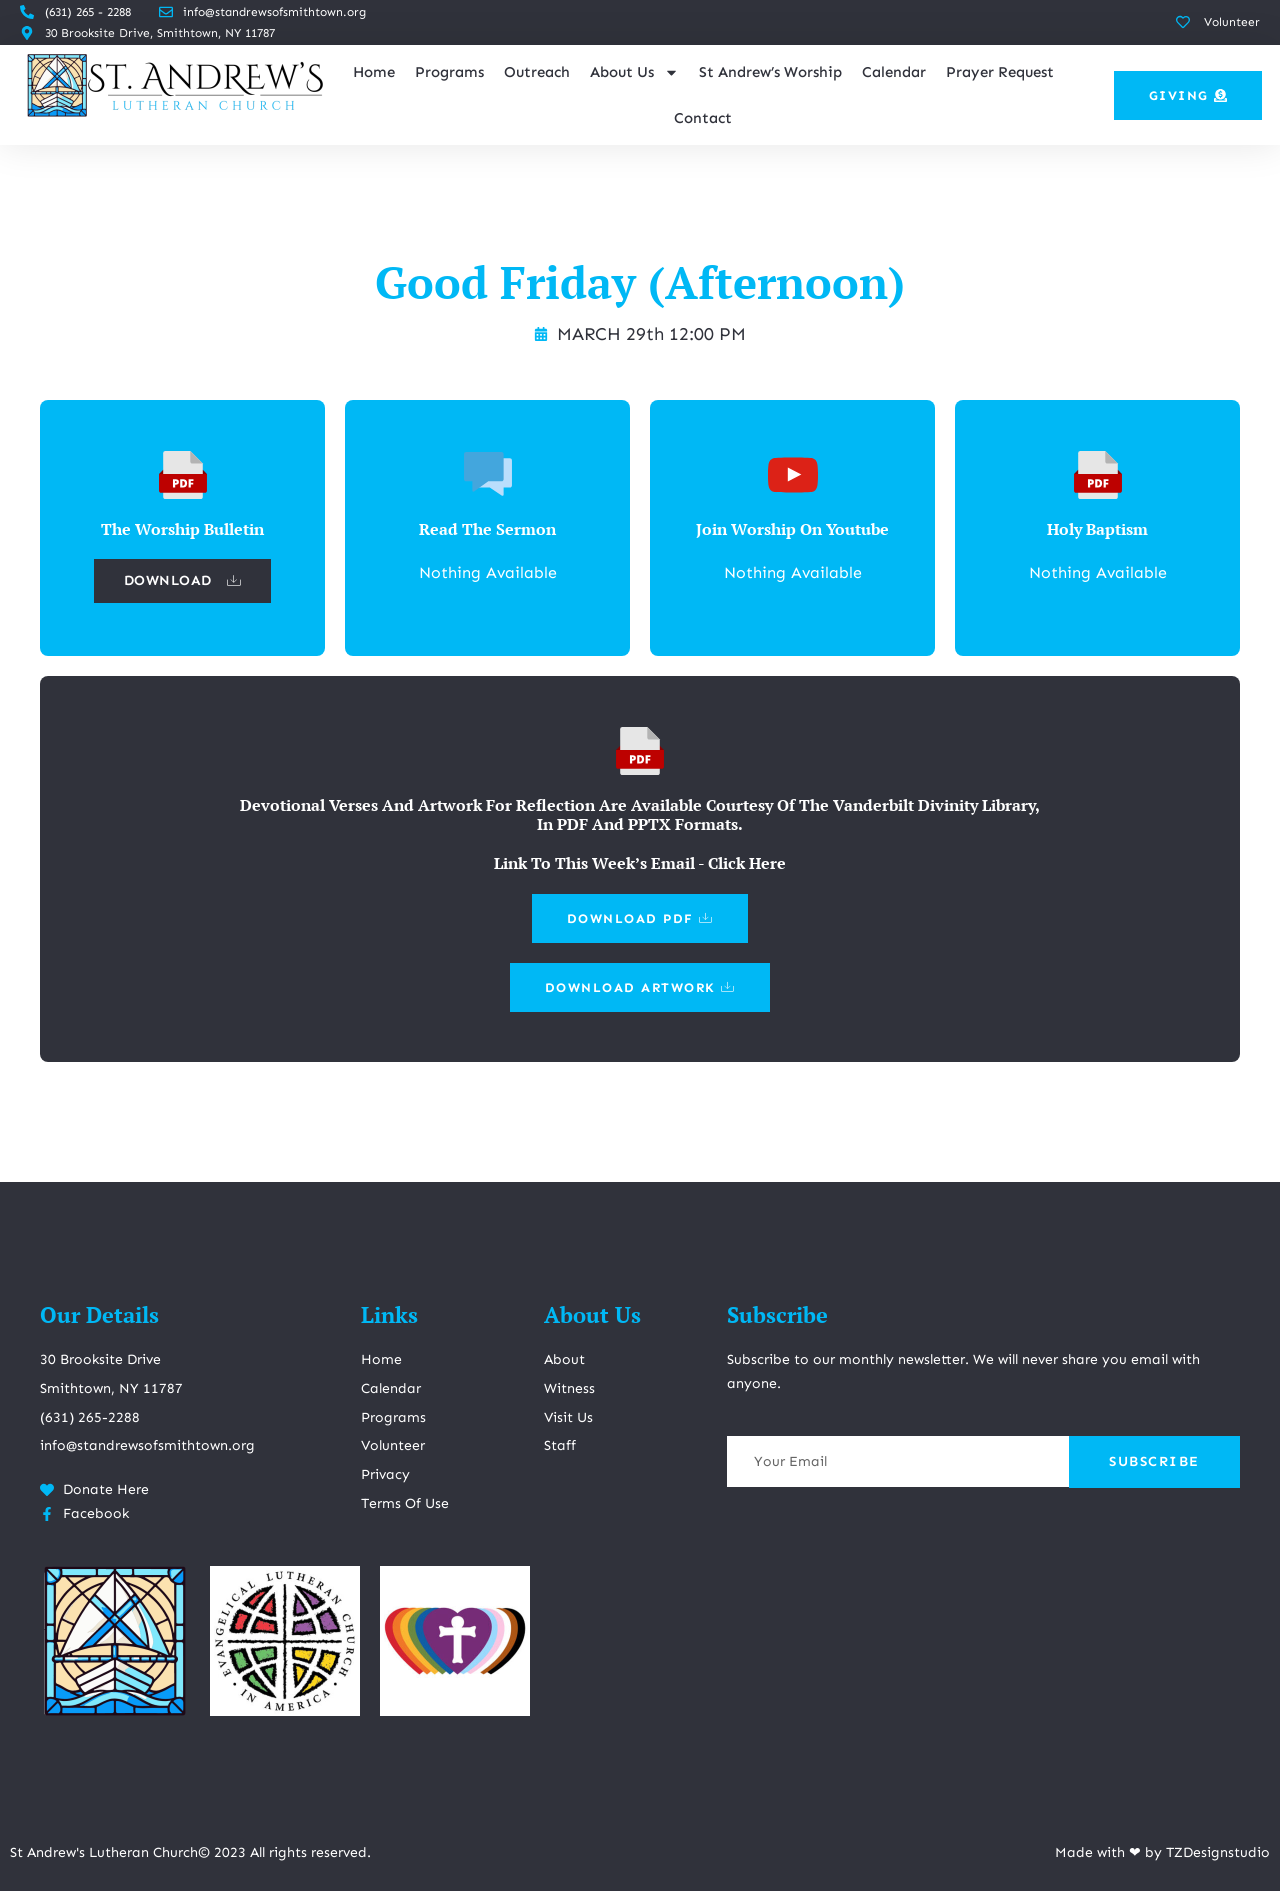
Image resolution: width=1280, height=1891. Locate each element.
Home (374, 72)
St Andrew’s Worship (770, 72)
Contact (703, 118)
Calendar (894, 72)
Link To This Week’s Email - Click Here (640, 863)
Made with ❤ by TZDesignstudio (1162, 1852)
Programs (449, 72)
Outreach (537, 72)
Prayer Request (1000, 72)
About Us (634, 72)
